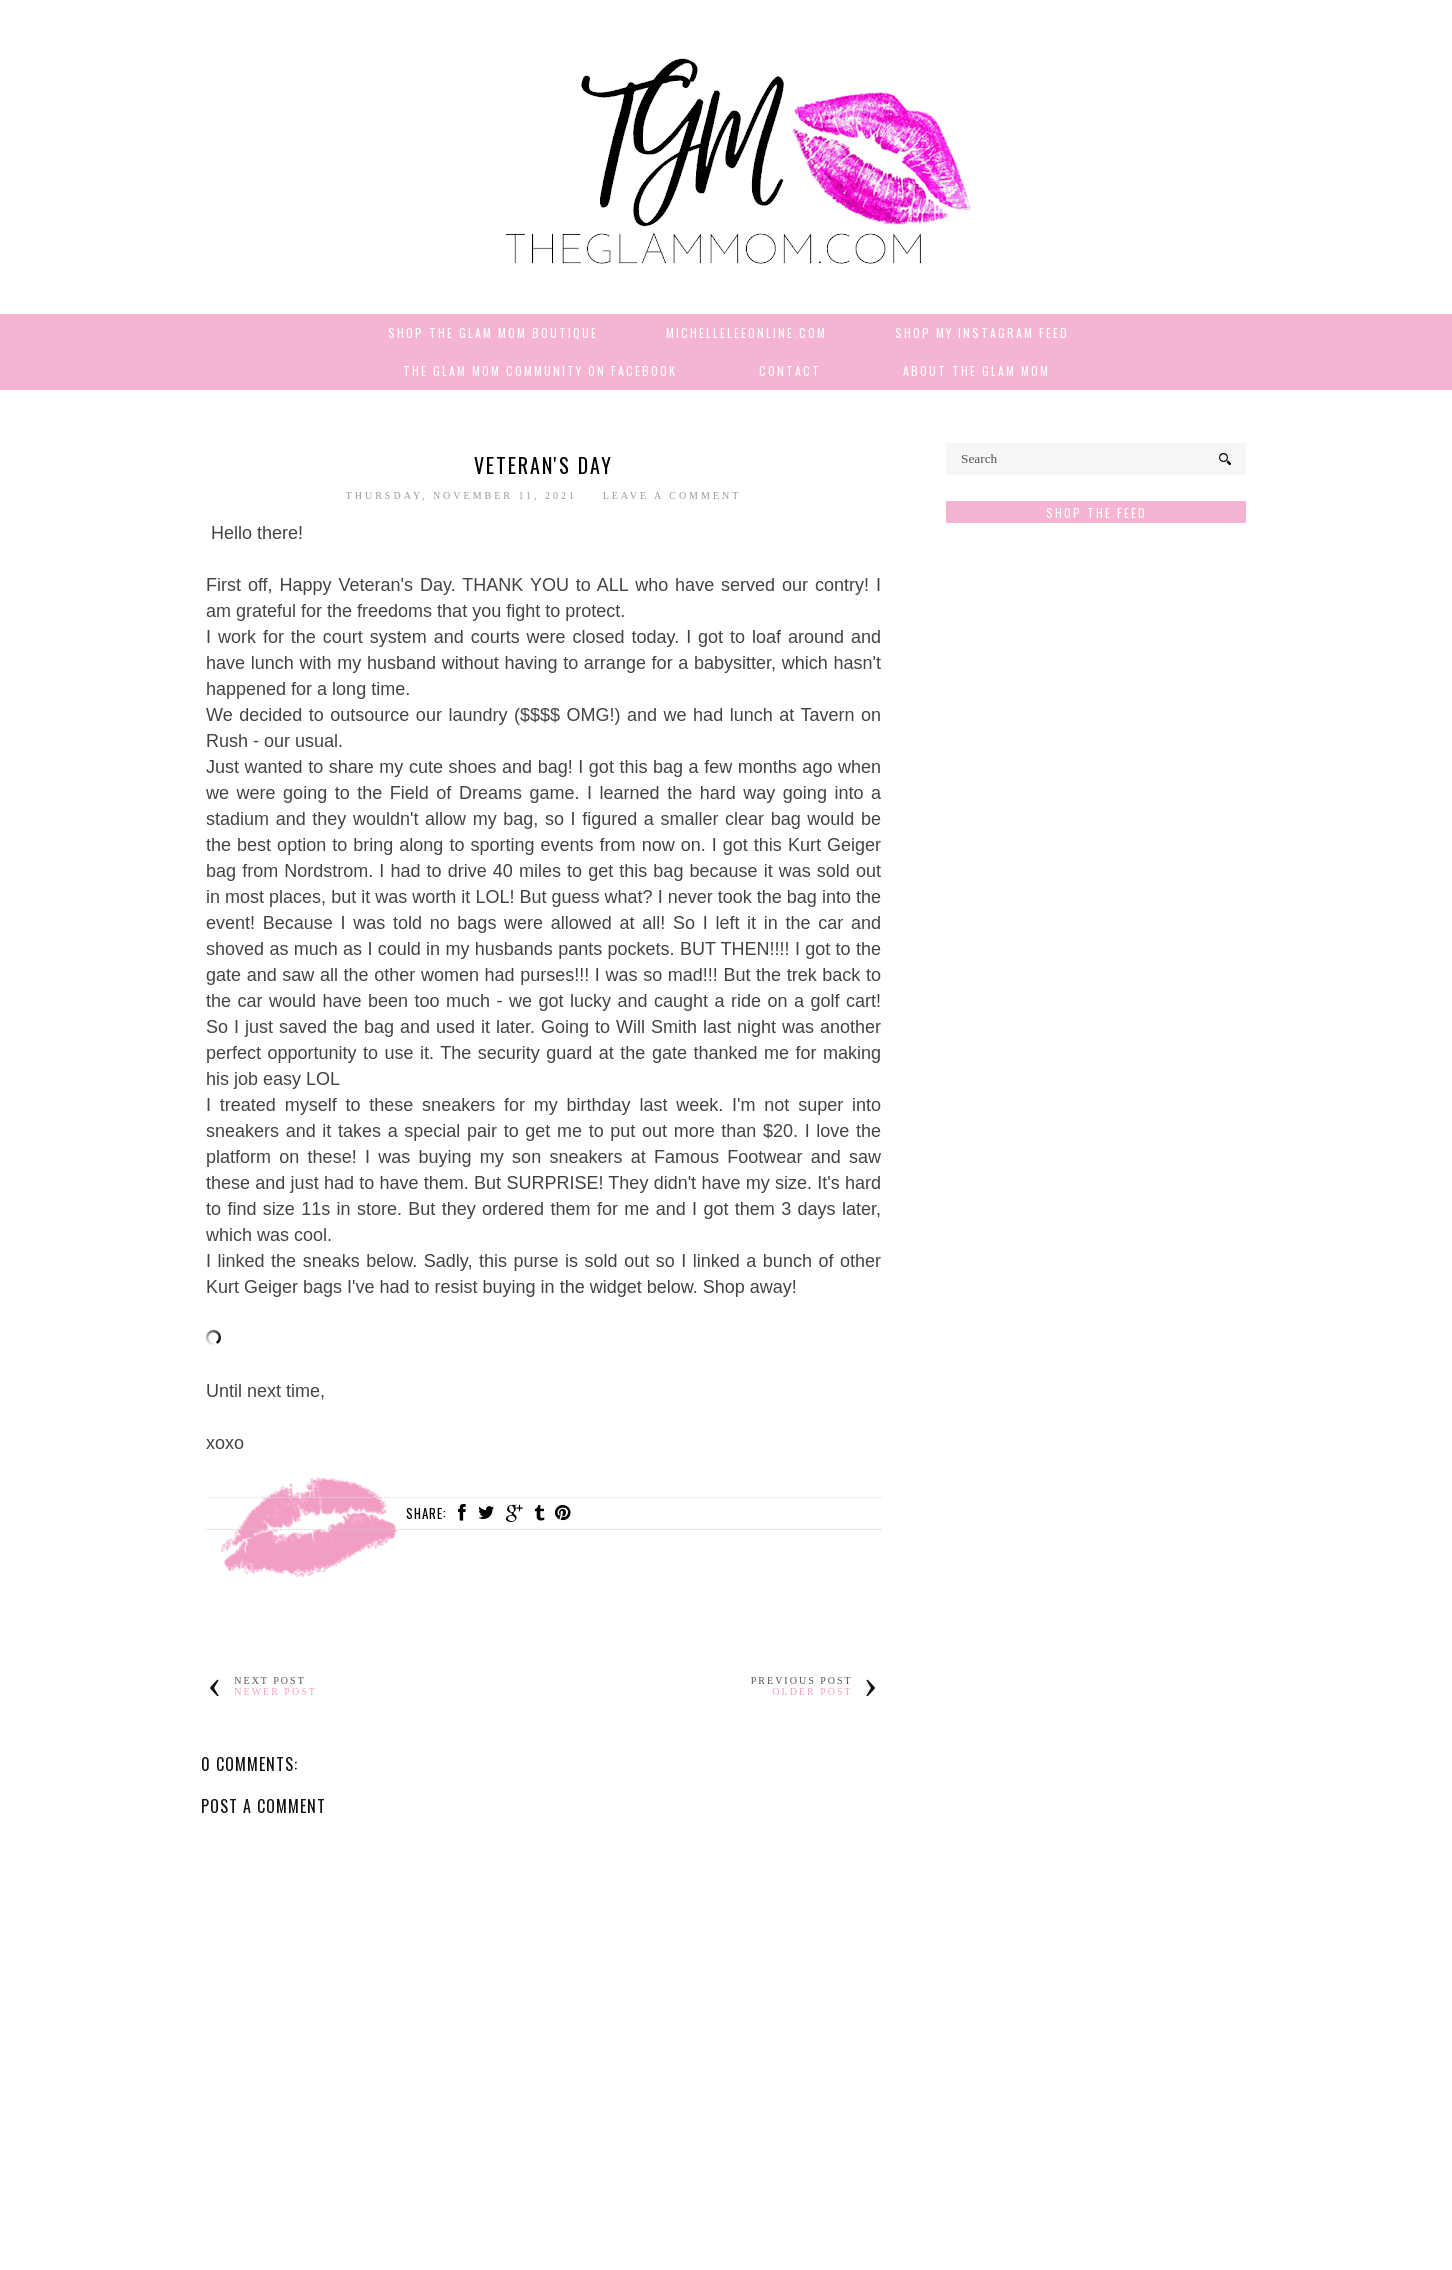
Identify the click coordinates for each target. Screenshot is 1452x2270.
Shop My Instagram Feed (982, 332)
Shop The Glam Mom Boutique (493, 332)
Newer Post (275, 1691)
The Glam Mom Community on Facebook (540, 370)
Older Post (812, 1691)
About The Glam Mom (976, 370)
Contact (790, 370)
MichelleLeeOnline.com (746, 332)
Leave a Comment (672, 495)
